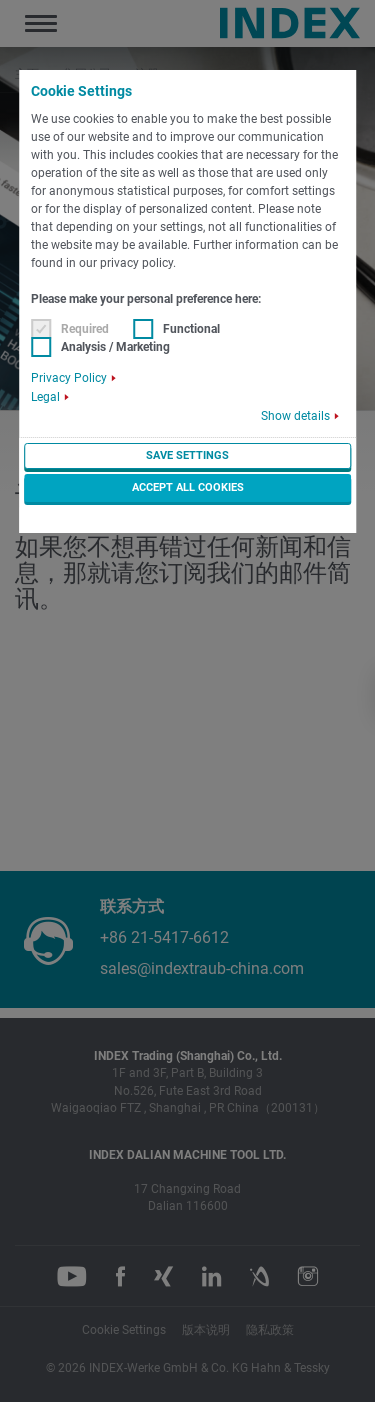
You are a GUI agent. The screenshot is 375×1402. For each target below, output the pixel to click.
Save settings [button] (187, 455)
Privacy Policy (69, 378)
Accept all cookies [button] (188, 487)
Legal (45, 397)
